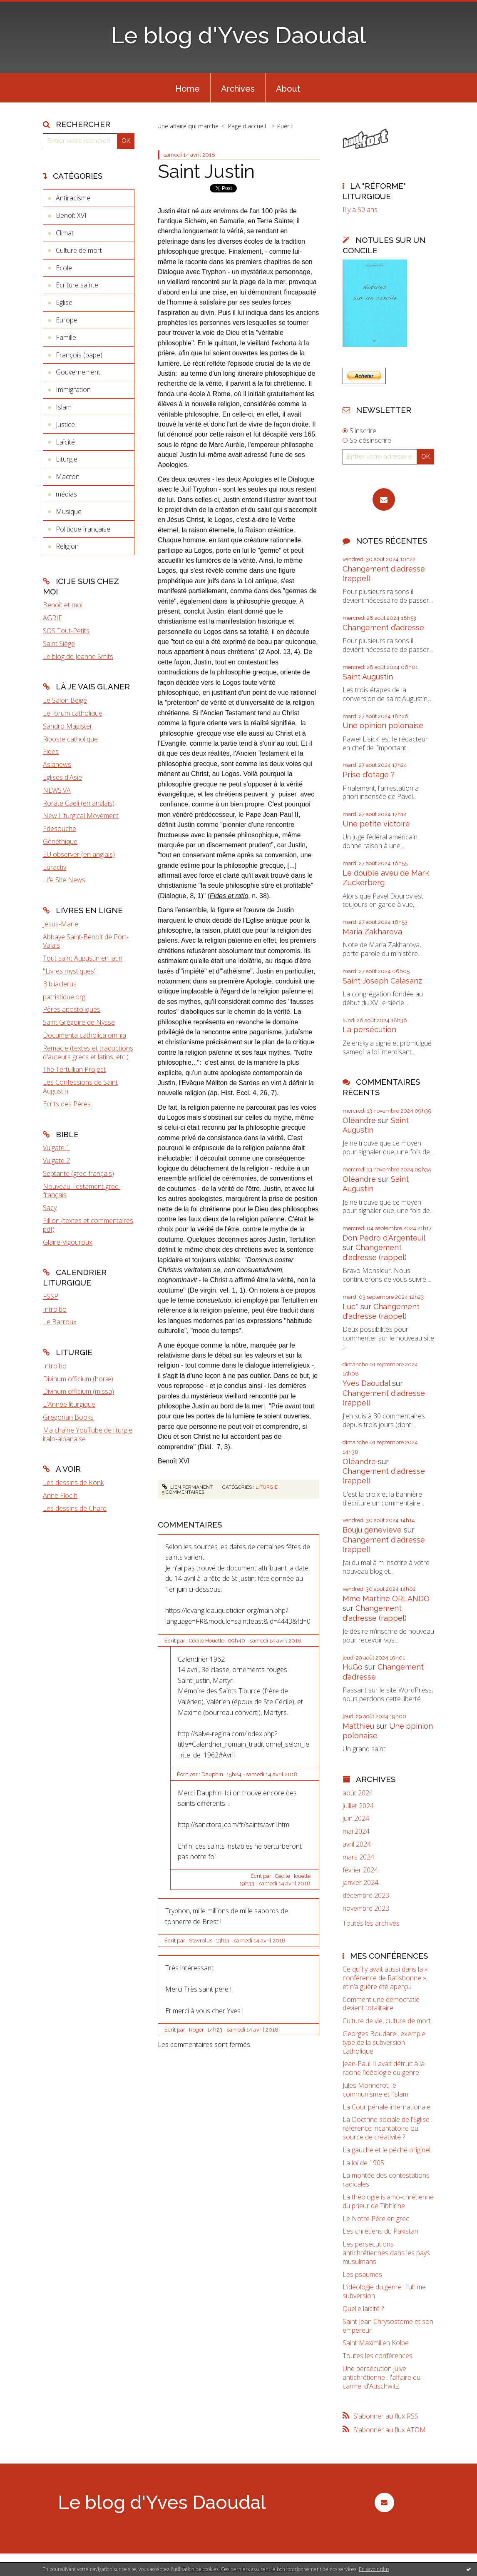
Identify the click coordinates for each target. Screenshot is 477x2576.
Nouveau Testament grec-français (81, 1191)
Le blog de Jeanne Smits (78, 656)
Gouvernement (78, 372)
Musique (69, 511)
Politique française (83, 529)
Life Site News (64, 879)
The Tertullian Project (74, 1069)
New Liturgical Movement (81, 815)
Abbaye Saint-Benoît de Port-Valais (86, 941)
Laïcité (65, 442)
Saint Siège (59, 643)
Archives (238, 89)
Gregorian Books (68, 1417)
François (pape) (79, 354)
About (288, 89)
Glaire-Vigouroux (67, 1242)
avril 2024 (357, 1844)
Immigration (73, 389)
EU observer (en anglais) (79, 854)
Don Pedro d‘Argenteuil (384, 1237)
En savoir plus (374, 2569)
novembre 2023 (366, 1908)
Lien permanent (187, 1487)
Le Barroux (60, 1321)
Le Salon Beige (65, 700)
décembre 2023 (366, 1895)
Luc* (350, 1306)
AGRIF (52, 617)
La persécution (369, 1029)
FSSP (50, 1296)
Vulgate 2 (56, 1160)
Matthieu (358, 1726)
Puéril (284, 126)
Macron (68, 476)
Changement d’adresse (383, 627)
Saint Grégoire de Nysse (79, 1022)
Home (187, 89)
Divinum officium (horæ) (78, 1378)
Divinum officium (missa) (78, 1391)
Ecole (64, 267)
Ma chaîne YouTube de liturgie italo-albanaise (87, 1434)
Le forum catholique (72, 713)
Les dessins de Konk (73, 1482)
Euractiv (54, 867)
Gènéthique (60, 841)
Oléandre (359, 1120)
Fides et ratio (229, 895)
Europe (66, 319)
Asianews (57, 764)
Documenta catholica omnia (84, 1035)
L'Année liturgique (69, 1404)
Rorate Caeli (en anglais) (78, 803)
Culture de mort (79, 250)
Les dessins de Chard (75, 1508)
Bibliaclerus (60, 983)
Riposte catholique (70, 739)
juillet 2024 (358, 1806)
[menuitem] (187, 87)
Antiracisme (73, 197)
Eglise (64, 302)
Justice (65, 424)
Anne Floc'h (60, 1495)
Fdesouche (59, 828)
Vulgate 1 (56, 1147)
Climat (65, 232)
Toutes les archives (371, 1923)
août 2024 (358, 1793)
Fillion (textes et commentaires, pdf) (88, 1225)
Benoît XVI (71, 215)
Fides (51, 751)
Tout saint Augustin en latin (82, 958)
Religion (67, 546)
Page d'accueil (247, 126)
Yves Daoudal (366, 1383)
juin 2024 (356, 1818)
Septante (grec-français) (78, 1173)
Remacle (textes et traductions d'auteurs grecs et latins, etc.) (88, 1052)
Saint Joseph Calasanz (382, 980)
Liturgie (66, 459)
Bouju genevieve (372, 1529)
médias (66, 494)
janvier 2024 (360, 1882)
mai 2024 (356, 1831)
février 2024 (360, 1870)
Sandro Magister (67, 726)
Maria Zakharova (372, 931)
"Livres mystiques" (70, 971)
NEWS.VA (57, 790)
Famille (66, 337)
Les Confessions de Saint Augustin (80, 1087)
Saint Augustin (368, 676)
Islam (64, 407)
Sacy (50, 1207)
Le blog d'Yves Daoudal (238, 35)
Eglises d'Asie (62, 777)
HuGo (353, 1666)
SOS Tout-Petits (66, 630)
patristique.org (64, 996)
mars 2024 (358, 1857)
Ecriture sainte (77, 285)
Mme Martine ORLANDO (386, 1598)
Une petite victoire (376, 823)
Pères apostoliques (71, 1009)
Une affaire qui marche (188, 126)
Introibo (55, 1309)
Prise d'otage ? (369, 774)
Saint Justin (206, 171)
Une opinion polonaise (383, 725)
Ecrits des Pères (67, 1103)
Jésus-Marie (60, 924)
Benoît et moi (62, 604)
